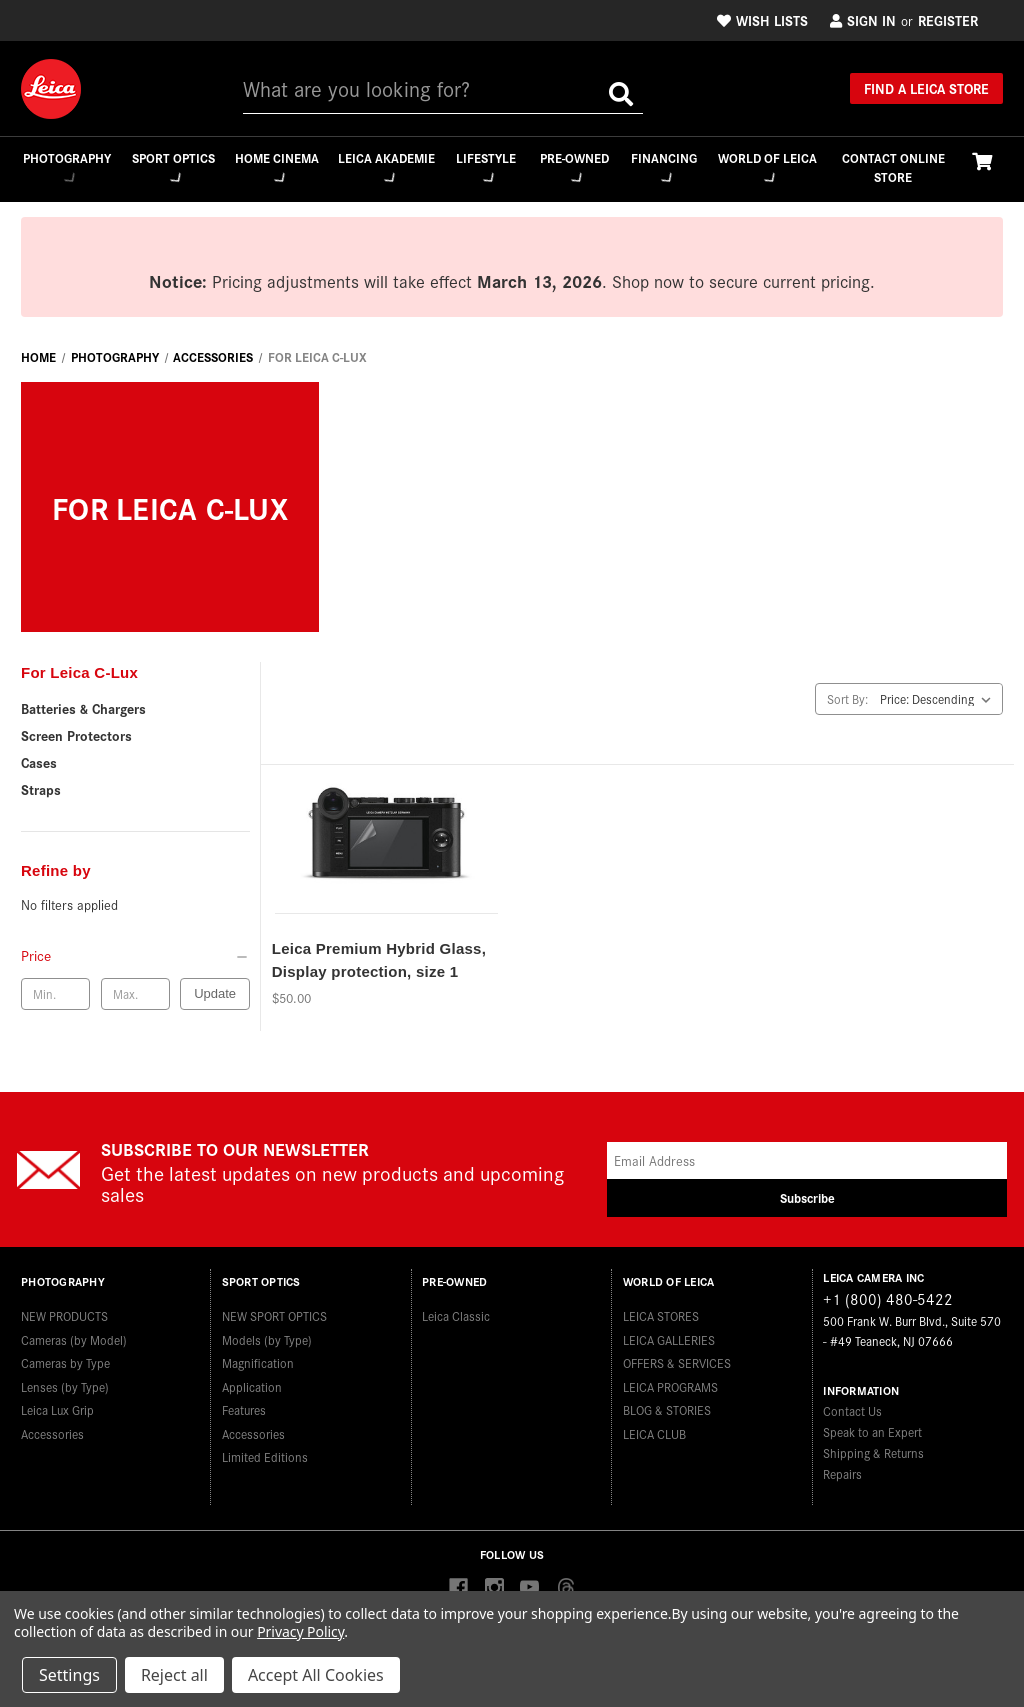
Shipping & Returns (873, 1454)
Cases (39, 763)
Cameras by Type (65, 1357)
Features (244, 1404)
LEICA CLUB (654, 1427)
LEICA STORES (661, 1310)
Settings (69, 1675)
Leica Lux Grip (57, 1404)
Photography (65, 166)
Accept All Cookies (316, 1675)
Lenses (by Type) (65, 1380)
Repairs (842, 1475)
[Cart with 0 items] (982, 160)
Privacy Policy (300, 1631)
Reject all (174, 1675)
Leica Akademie (385, 167)
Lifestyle (485, 166)
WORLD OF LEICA (768, 167)
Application (252, 1380)
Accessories (52, 1427)
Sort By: (847, 699)
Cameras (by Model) (74, 1333)
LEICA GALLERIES (669, 1333)
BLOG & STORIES (667, 1404)
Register (948, 20)
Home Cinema (275, 167)
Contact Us (852, 1412)
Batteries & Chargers (83, 709)
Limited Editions (265, 1451)
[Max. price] (135, 995)
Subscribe (807, 1199)
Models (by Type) (267, 1333)
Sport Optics (171, 167)
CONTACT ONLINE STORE (893, 167)
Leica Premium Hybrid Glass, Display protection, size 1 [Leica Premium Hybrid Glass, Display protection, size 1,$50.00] (379, 962)
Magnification (258, 1357)
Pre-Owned (574, 166)
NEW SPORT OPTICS (274, 1310)
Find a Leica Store (926, 88)
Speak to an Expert (872, 1433)
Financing (665, 166)
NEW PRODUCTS (64, 1310)
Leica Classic (456, 1310)
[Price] (135, 956)
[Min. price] (55, 995)
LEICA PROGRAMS (670, 1380)
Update (215, 994)
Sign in (863, 20)
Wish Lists (762, 20)
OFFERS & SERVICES (677, 1357)
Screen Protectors (76, 736)
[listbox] (939, 700)
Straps (41, 790)
